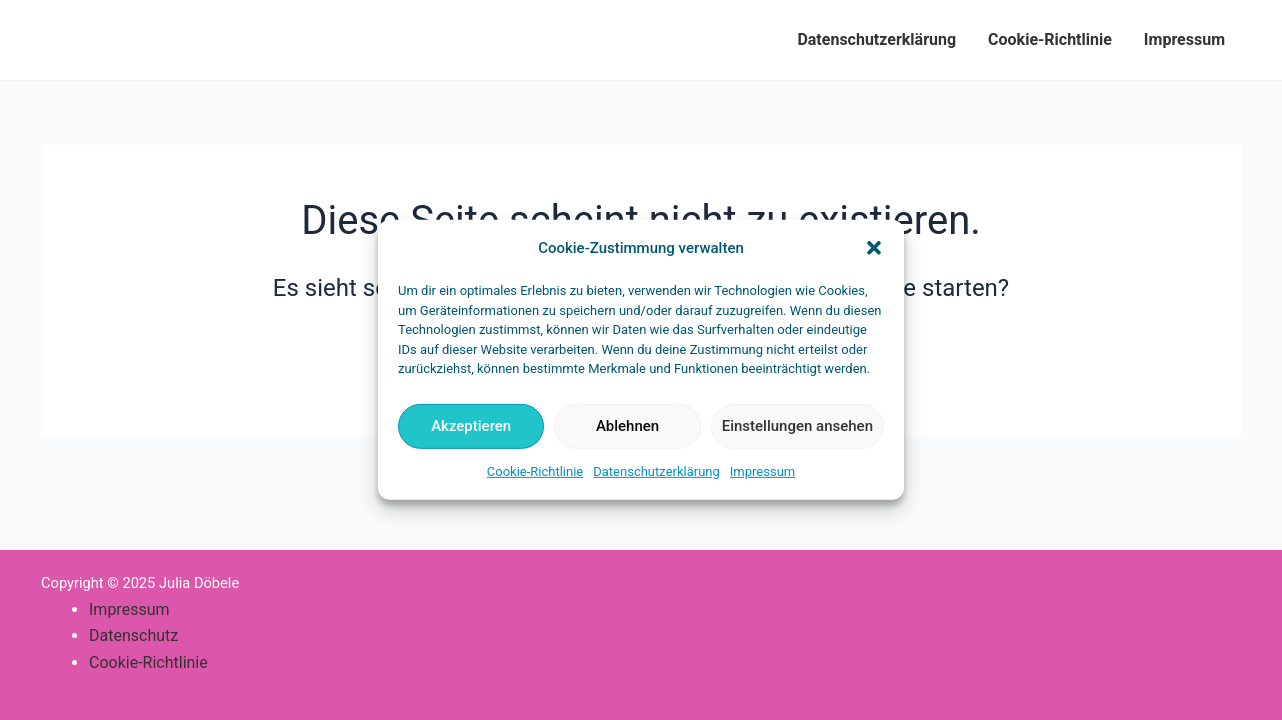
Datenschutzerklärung (656, 471)
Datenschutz (133, 635)
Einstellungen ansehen (797, 426)
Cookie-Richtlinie (535, 471)
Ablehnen (627, 426)
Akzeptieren (471, 426)
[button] (874, 248)
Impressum (762, 471)
